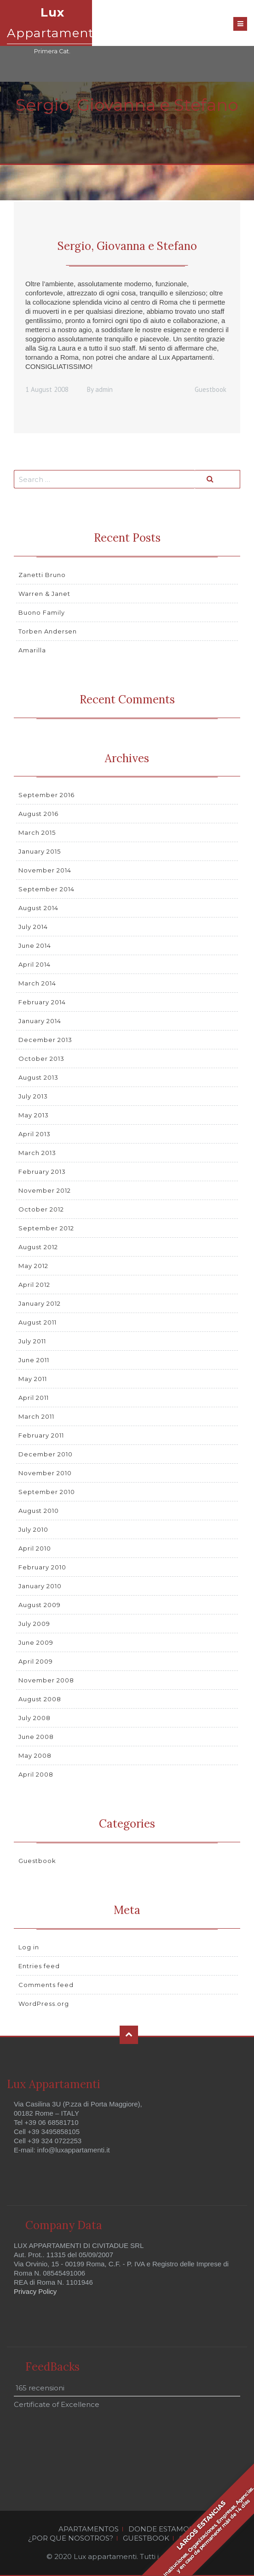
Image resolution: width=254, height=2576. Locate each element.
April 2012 (34, 1284)
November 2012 (44, 1190)
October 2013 (41, 1058)
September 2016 (46, 794)
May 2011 (32, 1378)
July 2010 (33, 1529)
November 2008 (46, 1680)
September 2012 (46, 1228)
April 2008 (35, 1774)
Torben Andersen (47, 631)
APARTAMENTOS (88, 2529)
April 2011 (33, 1397)
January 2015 (39, 851)
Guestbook (210, 389)
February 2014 (42, 1002)
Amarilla (32, 650)
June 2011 (33, 1360)
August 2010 (38, 1510)
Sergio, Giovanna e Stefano (127, 246)
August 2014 (38, 908)
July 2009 (34, 1623)
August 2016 (38, 813)
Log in (28, 1947)
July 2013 (33, 1096)
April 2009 (35, 1661)
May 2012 (33, 1265)
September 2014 (46, 889)
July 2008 (34, 1717)
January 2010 (40, 1586)
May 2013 (33, 1115)
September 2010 (46, 1491)
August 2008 (39, 1699)
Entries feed (39, 1966)
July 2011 (32, 1341)
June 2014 (34, 945)
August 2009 (39, 1604)
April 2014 (34, 964)
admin (104, 389)
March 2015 (37, 832)
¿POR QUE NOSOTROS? (70, 2538)
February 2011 (41, 1435)
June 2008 (36, 1736)
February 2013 (42, 1171)
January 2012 (39, 1303)
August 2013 (38, 1077)
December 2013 (45, 1039)
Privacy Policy (35, 2291)
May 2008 (35, 1755)
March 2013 (37, 1152)
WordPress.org (43, 2003)
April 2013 (34, 1134)
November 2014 (44, 870)
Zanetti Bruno (42, 574)
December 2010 (45, 1454)
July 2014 (33, 926)
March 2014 (37, 983)
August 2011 (37, 1322)
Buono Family (41, 612)
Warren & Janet (44, 593)
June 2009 (35, 1642)
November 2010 (45, 1473)
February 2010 (42, 1567)
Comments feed (46, 1984)
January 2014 (39, 1021)
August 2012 (38, 1247)
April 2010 (34, 1548)
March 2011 (36, 1416)
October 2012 (41, 1209)
